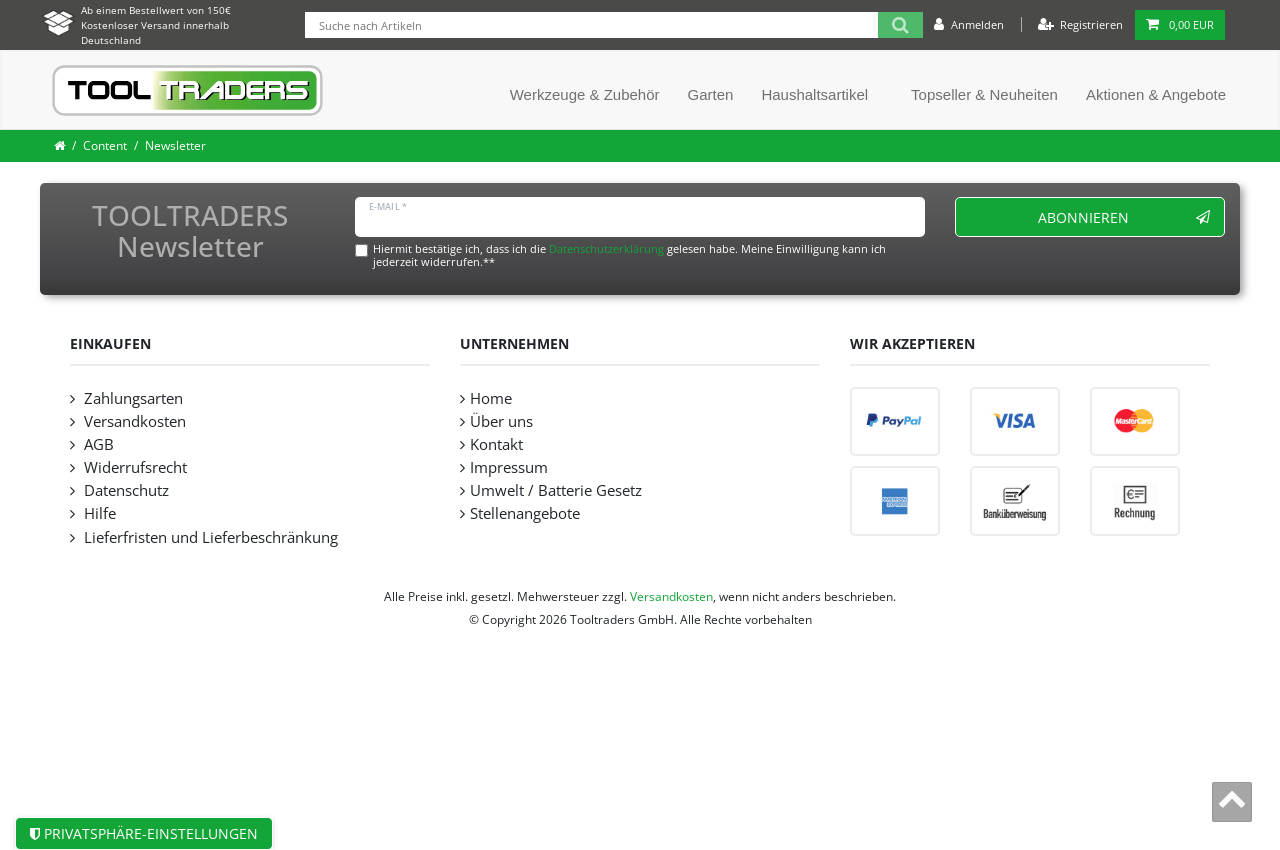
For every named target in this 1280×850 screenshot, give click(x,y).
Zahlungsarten (131, 398)
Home (491, 398)
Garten (711, 94)
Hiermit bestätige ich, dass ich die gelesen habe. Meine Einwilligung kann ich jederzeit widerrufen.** (629, 255)
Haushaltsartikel (814, 94)
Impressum (509, 467)
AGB (97, 444)
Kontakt (496, 444)
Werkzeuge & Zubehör (585, 94)
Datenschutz (124, 490)
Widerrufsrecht (133, 467)
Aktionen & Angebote (1156, 94)
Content (105, 145)
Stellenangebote (525, 513)
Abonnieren (1124, 217)
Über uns (501, 421)
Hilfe (98, 513)
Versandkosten (133, 421)
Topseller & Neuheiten (984, 94)
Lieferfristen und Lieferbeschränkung (209, 537)
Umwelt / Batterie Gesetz (556, 490)
